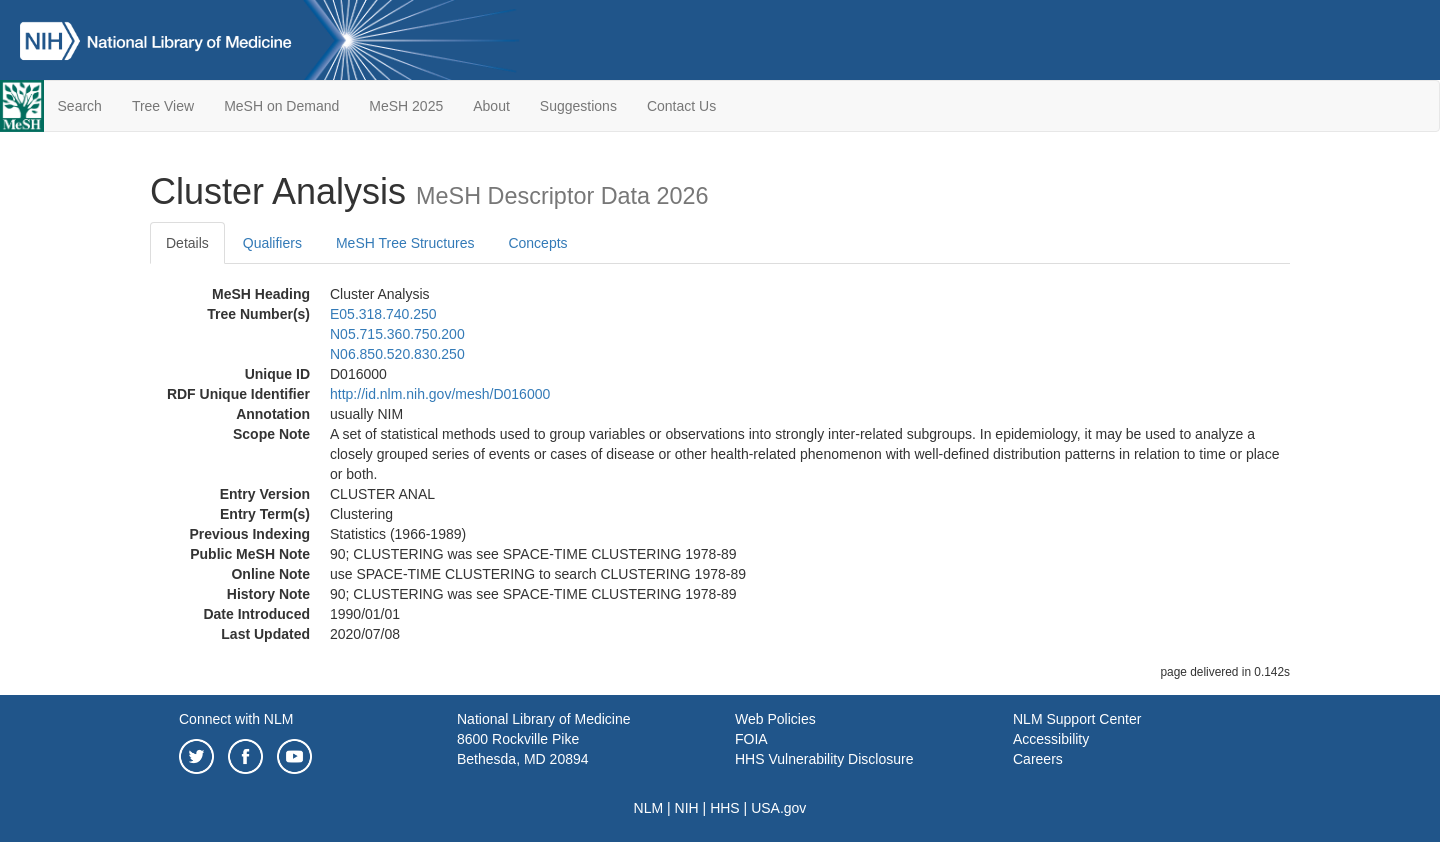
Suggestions (578, 106)
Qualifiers (272, 243)
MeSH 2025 (406, 106)
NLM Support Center (1077, 719)
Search (80, 106)
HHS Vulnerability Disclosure (824, 759)
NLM (649, 808)
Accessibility (1051, 739)
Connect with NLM (236, 719)
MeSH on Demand (281, 106)
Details (187, 243)
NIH (687, 808)
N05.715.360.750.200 (397, 334)
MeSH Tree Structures (405, 243)
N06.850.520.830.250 (397, 354)
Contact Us (681, 106)
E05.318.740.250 (383, 314)
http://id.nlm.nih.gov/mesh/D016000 (440, 394)
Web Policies (775, 719)
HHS (725, 808)
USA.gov (778, 808)
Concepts (537, 243)
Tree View (163, 106)
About (491, 106)
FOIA (751, 739)
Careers (1038, 759)
